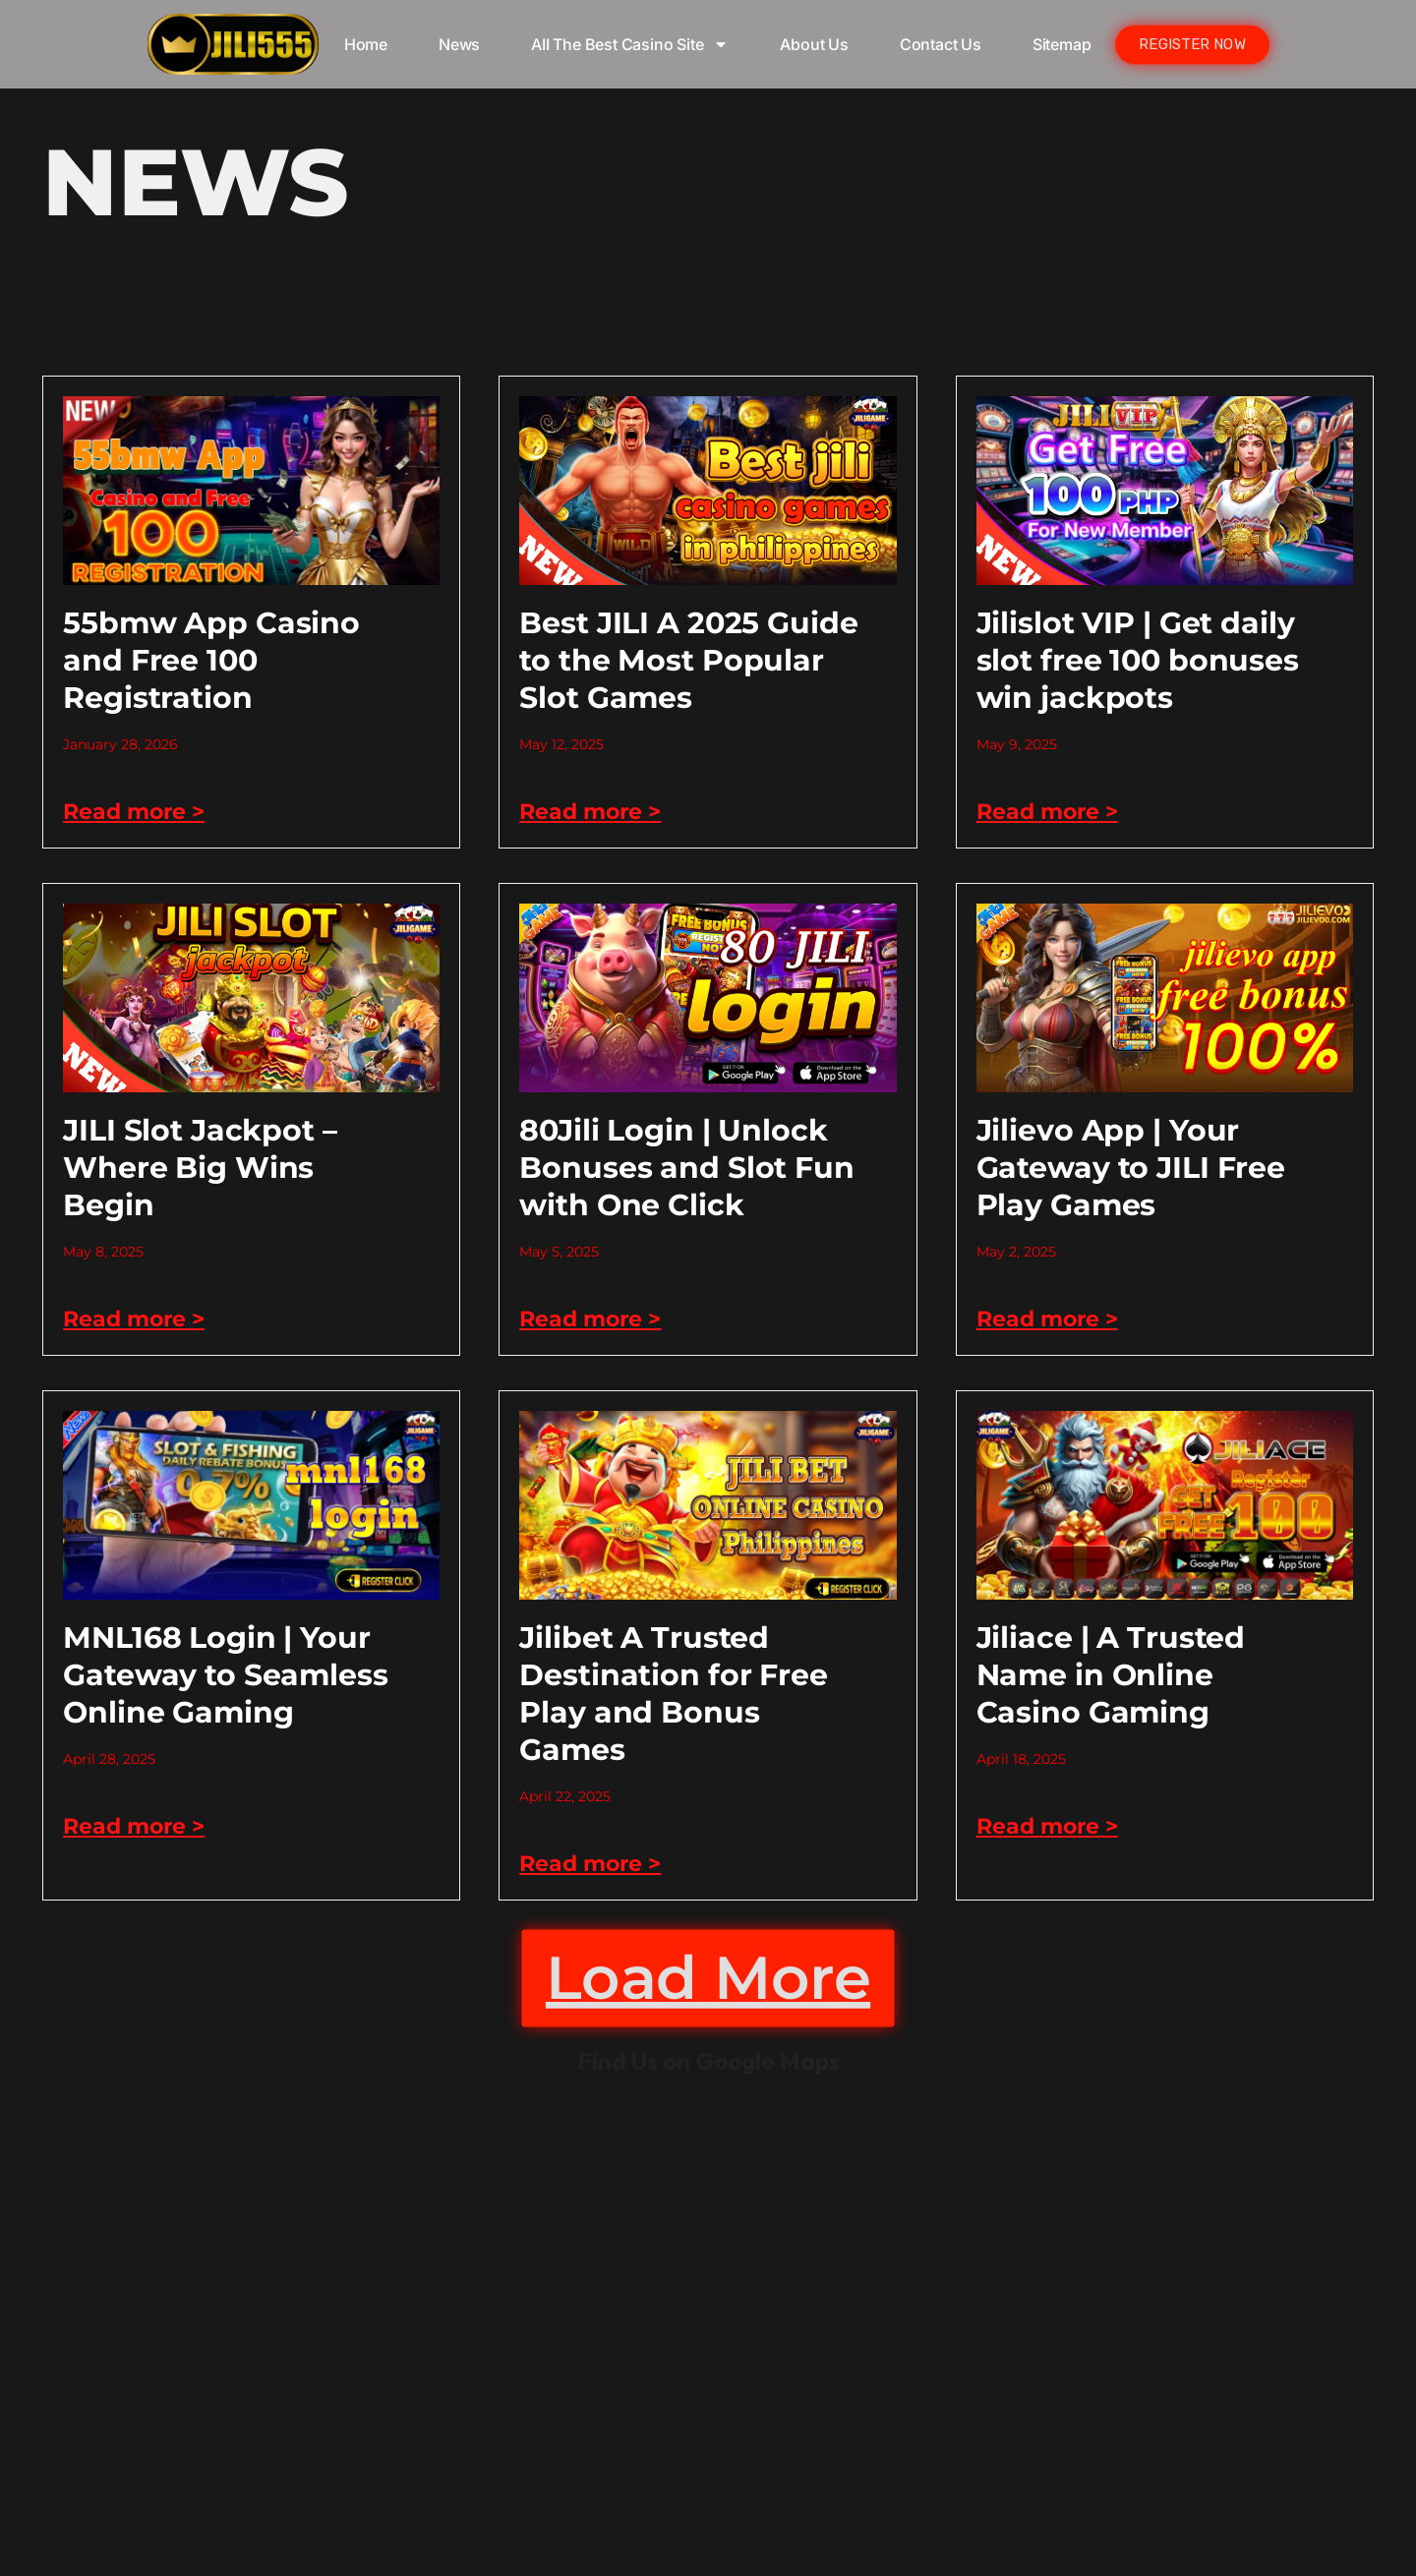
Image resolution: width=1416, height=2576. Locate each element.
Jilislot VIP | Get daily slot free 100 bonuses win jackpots (1137, 660)
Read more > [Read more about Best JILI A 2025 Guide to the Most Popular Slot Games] (590, 811)
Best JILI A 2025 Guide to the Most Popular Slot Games (688, 660)
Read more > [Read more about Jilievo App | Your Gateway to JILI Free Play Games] (1047, 1319)
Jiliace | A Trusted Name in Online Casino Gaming (1111, 1674)
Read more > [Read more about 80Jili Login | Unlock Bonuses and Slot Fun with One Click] (590, 1319)
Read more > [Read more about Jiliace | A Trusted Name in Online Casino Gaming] (1047, 1826)
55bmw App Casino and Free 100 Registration (211, 660)
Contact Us (940, 44)
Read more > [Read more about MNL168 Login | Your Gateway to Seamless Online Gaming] (134, 1826)
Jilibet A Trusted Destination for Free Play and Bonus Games (673, 1693)
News (459, 44)
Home (365, 44)
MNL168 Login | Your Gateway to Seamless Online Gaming (225, 1674)
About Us (814, 44)
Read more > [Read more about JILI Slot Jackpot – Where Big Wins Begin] (134, 1319)
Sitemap (1062, 44)
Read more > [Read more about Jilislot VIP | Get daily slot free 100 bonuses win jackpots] (1047, 811)
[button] (707, 1979)
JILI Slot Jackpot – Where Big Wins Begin (200, 1167)
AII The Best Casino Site (630, 44)
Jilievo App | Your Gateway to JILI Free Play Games (1130, 1167)
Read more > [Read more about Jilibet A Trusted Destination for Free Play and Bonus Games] (590, 1863)
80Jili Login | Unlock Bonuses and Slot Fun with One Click (686, 1167)
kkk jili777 (708, 2326)
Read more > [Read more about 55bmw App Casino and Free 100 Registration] (134, 811)
